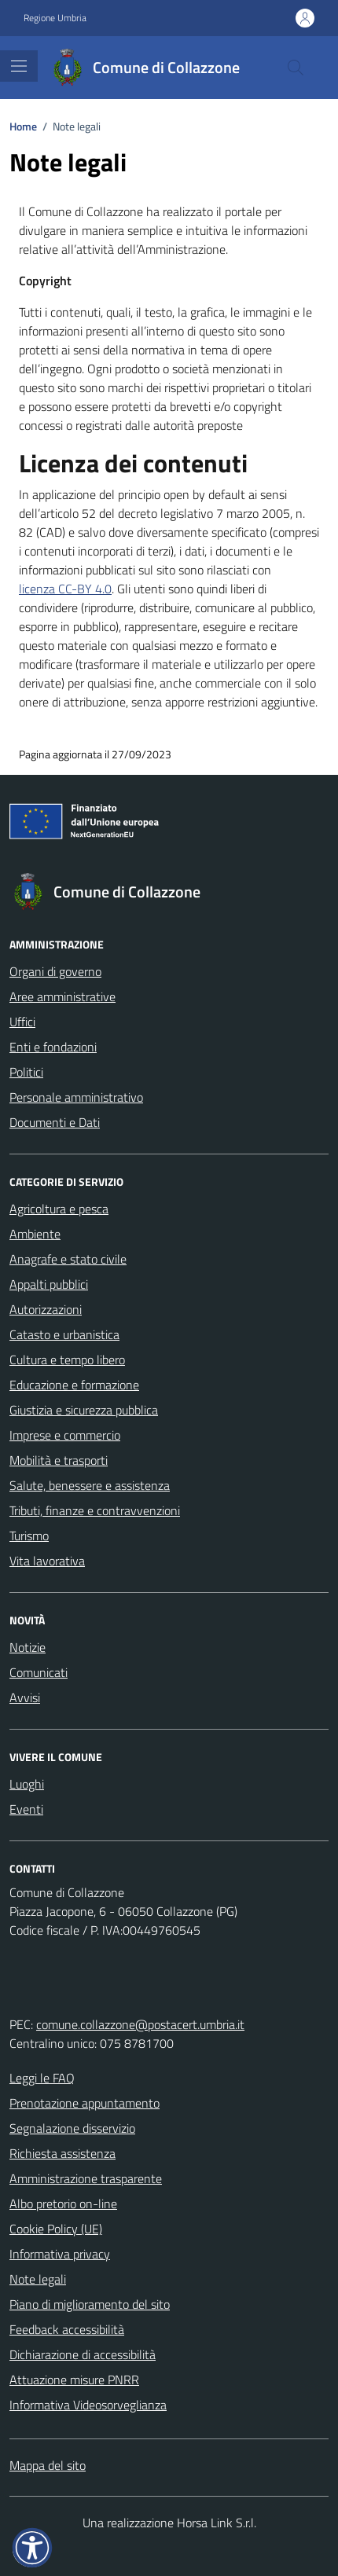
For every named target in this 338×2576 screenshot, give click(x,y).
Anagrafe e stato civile (68, 1258)
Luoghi (26, 1783)
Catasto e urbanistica (64, 1334)
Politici (26, 1071)
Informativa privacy (59, 2253)
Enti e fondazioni (53, 1046)
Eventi (26, 1809)
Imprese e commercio (64, 1435)
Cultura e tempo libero (67, 1359)
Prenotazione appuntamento (84, 2102)
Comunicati (38, 1672)
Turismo (29, 1535)
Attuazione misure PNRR (74, 2379)
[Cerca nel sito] (295, 67)
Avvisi (24, 1697)
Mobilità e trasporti (58, 1460)
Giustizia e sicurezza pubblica (83, 1409)
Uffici (22, 1021)
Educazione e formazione (74, 1384)
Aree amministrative (62, 996)
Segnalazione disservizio (72, 2128)
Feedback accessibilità (66, 2329)
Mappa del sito (47, 2465)
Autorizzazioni (45, 1309)
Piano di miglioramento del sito (89, 2304)
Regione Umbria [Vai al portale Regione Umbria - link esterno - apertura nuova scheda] (55, 18)
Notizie (27, 1647)
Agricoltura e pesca (58, 1208)
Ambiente (35, 1233)
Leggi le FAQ (42, 2077)
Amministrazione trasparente (85, 2178)
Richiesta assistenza (62, 2153)
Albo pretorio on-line (63, 2203)
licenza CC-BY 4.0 (65, 588)
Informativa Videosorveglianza (88, 2404)
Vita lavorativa (47, 1560)
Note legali (37, 2279)
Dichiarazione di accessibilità (82, 2354)
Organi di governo (55, 971)
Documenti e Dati (54, 1122)
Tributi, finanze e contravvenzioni (94, 1510)
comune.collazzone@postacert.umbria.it (140, 2024)
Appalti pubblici (48, 1284)
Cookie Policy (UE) (55, 2228)
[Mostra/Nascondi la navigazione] (18, 66)
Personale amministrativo (76, 1097)
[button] (32, 2547)
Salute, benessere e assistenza (89, 1485)
